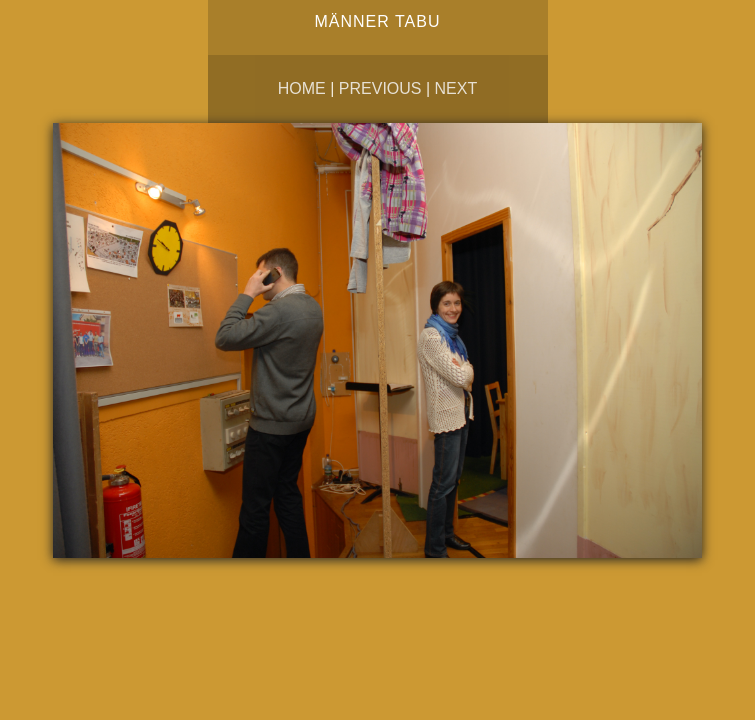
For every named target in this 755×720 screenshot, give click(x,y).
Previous (380, 88)
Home (302, 88)
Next (456, 88)
